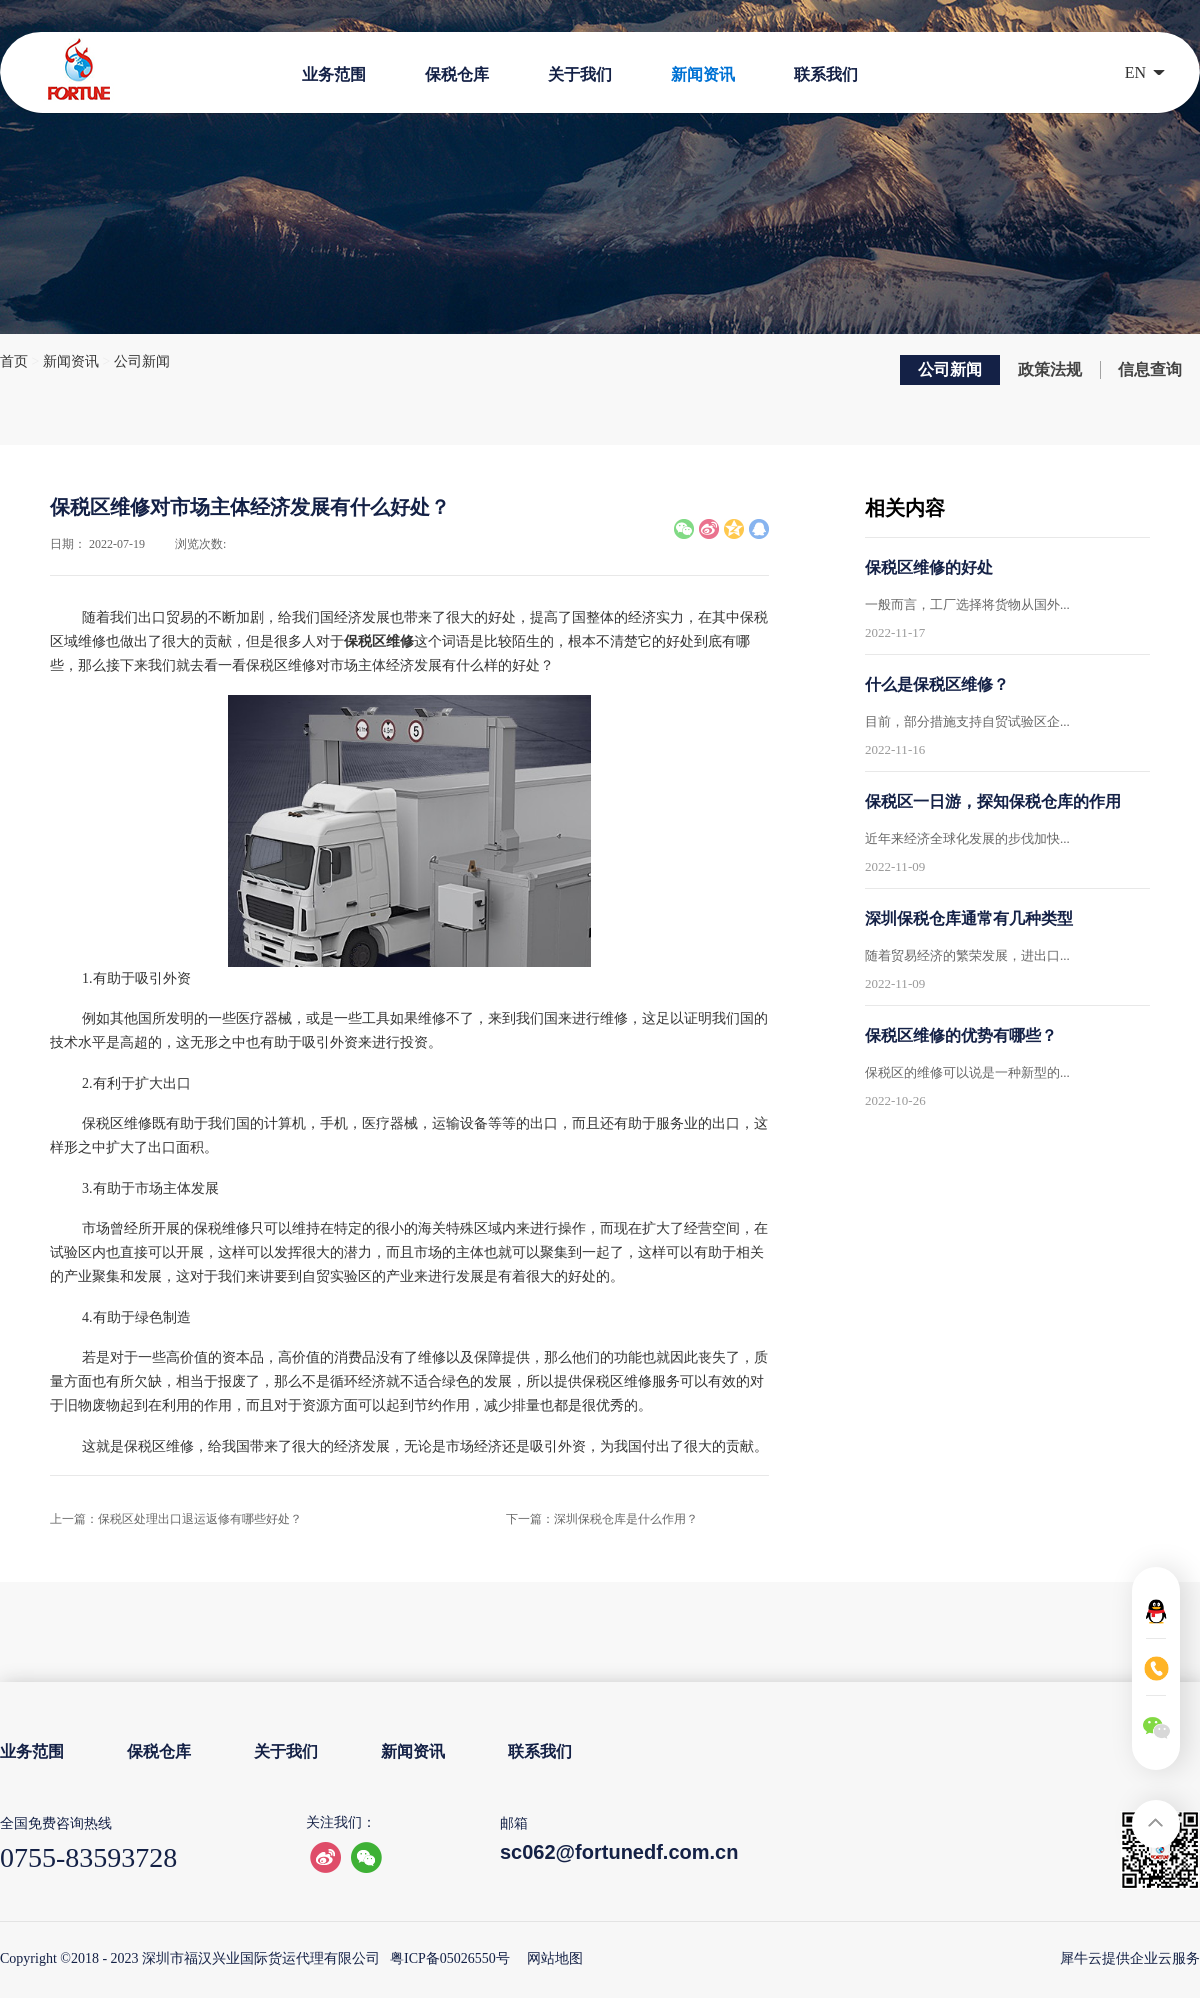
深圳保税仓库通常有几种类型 (969, 918)
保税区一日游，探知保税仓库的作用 (993, 801)
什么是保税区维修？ (937, 684)
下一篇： (602, 1519)
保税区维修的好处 (929, 567)
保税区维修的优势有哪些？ (961, 1035)
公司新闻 (142, 361)
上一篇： (176, 1519)
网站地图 (551, 1958)
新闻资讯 (71, 361)
